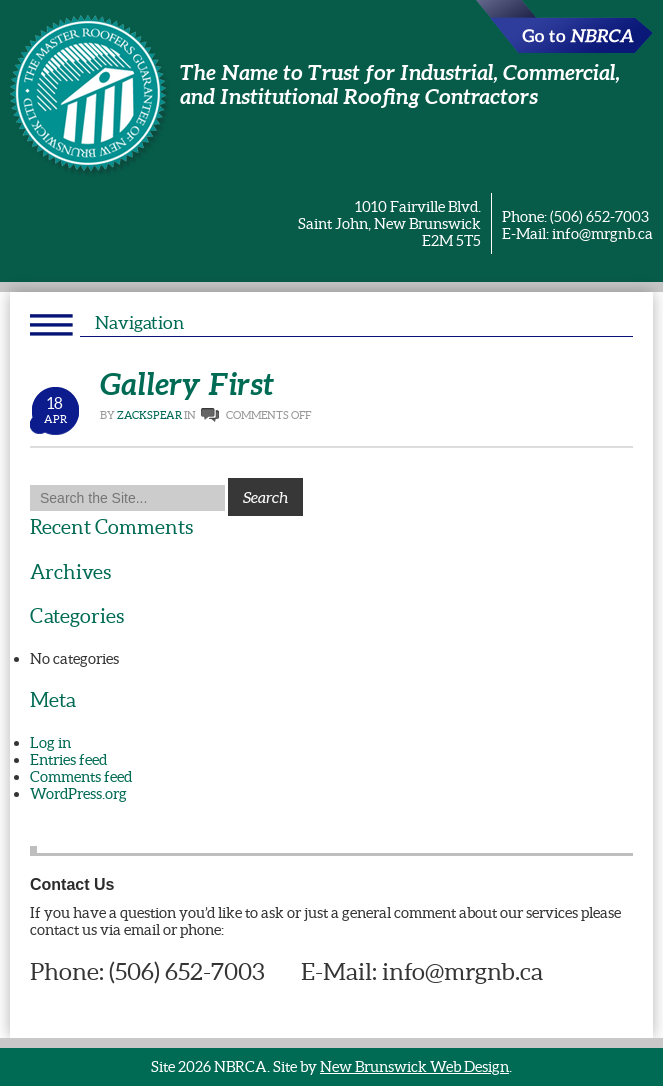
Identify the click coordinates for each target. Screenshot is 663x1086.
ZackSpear (149, 415)
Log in (50, 742)
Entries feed (68, 759)
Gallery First (187, 384)
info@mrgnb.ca (602, 233)
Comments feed (81, 776)
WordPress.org (78, 793)
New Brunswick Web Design (414, 1066)
